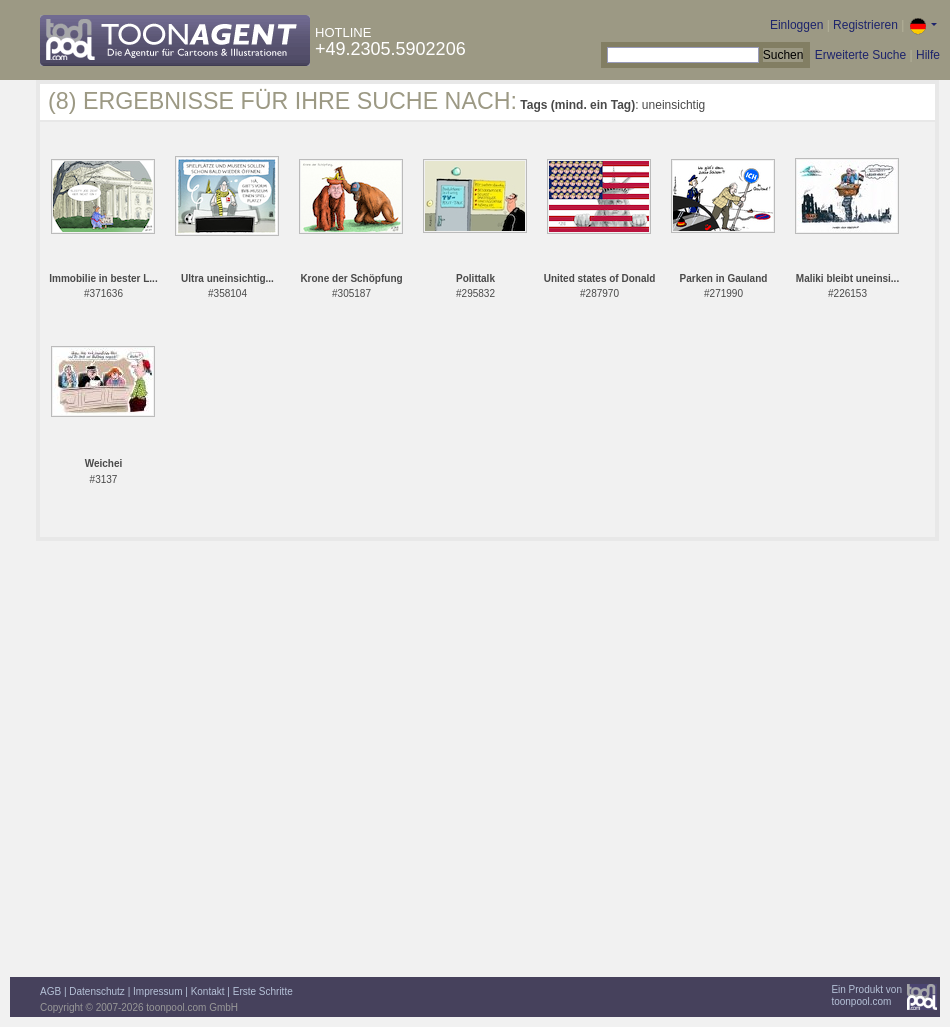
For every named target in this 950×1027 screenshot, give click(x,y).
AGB (50, 991)
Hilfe (928, 55)
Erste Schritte (263, 991)
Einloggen (796, 25)
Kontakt (208, 991)
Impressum (157, 991)
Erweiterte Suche (860, 55)
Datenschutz (97, 991)
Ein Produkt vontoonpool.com (866, 995)
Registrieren (865, 25)
